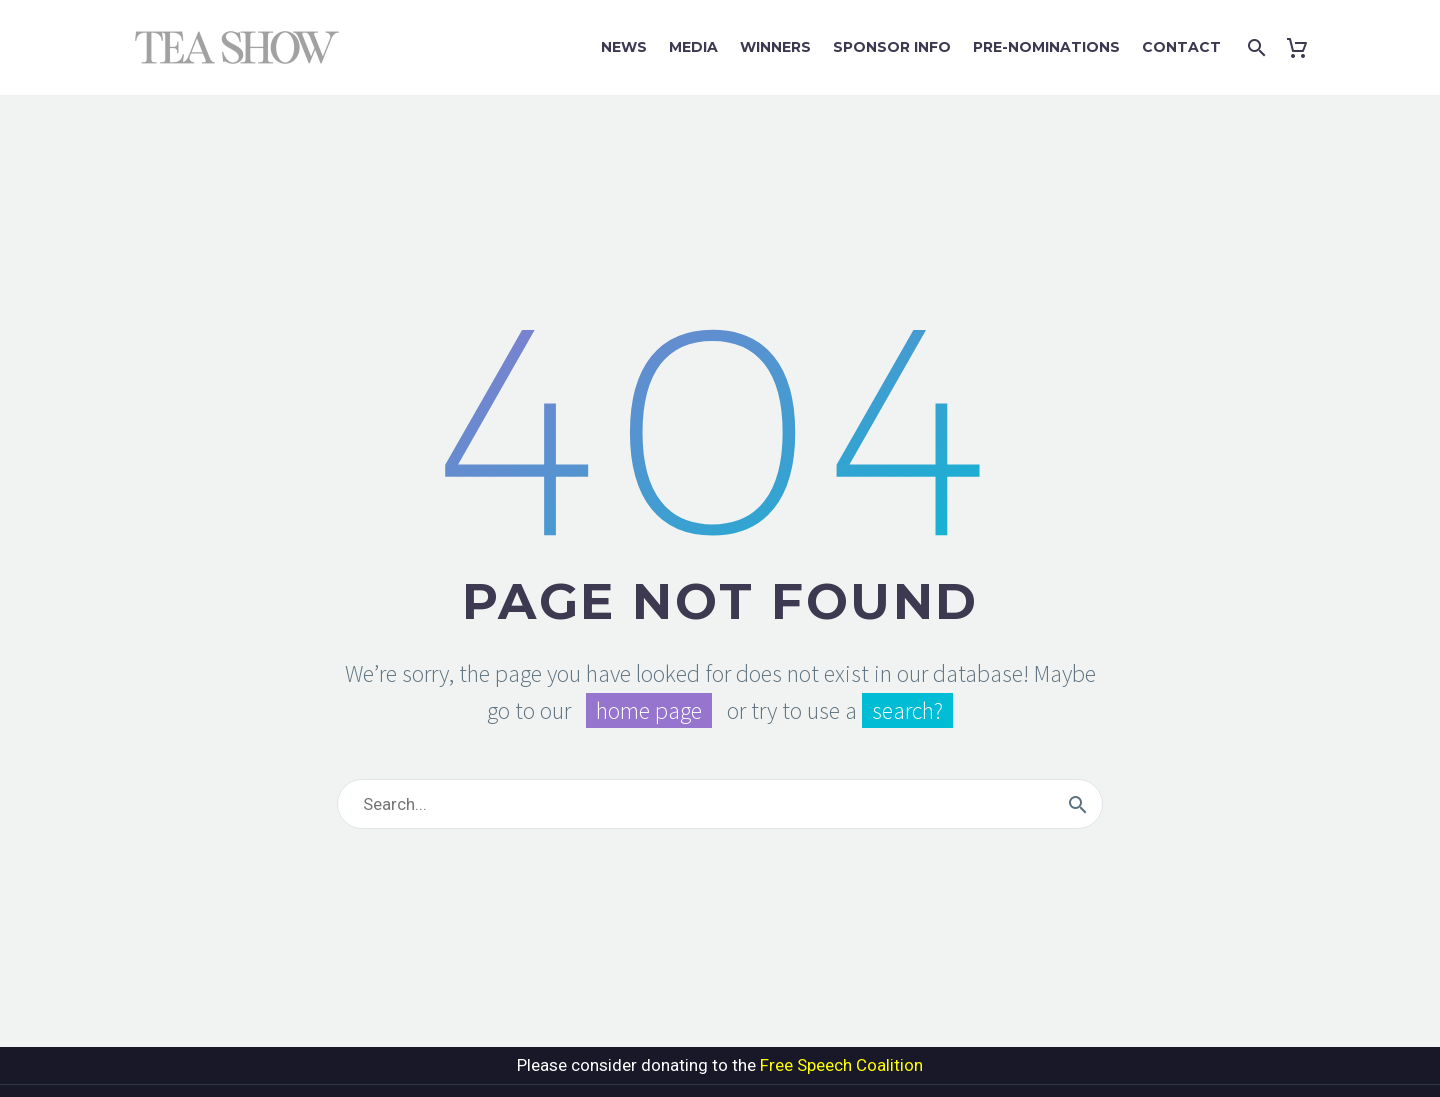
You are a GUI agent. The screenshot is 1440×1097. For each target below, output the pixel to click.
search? (907, 710)
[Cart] (1301, 47)
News (624, 47)
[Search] (1254, 47)
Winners (775, 47)
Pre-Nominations (1046, 47)
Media (693, 47)
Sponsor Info (892, 47)
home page (649, 710)
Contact (1181, 47)
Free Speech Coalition (841, 1065)
